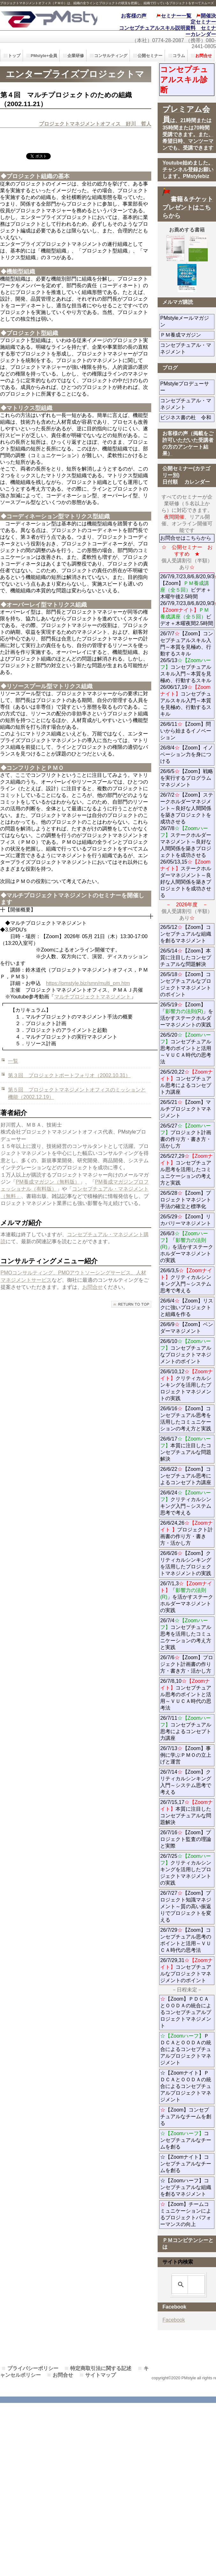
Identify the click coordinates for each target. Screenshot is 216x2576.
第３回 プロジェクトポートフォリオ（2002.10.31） (69, 1075)
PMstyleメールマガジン (185, 321)
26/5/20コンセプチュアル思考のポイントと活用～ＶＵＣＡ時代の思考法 (185, 1048)
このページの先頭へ (131, 1304)
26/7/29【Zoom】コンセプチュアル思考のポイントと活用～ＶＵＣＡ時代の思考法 (185, 1940)
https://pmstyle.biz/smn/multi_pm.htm (88, 983)
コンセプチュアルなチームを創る (185, 2140)
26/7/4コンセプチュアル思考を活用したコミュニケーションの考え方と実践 (185, 1634)
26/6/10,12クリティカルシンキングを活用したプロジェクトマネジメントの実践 (186, 1385)
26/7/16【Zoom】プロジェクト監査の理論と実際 (185, 1839)
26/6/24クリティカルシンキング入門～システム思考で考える (185, 1502)
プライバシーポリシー (32, 2368)
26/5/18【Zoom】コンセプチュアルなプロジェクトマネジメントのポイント (185, 984)
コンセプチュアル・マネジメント (187, 348)
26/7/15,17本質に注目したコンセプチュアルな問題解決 (186, 1812)
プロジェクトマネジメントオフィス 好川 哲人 (95, 124)
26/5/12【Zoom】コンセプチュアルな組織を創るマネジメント (185, 933)
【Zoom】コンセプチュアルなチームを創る (185, 2116)
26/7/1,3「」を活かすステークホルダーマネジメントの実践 (186, 1597)
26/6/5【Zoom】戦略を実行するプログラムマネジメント (186, 778)
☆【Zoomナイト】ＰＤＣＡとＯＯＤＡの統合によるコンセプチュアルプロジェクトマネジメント (185, 2086)
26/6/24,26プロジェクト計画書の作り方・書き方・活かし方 (186, 1533)
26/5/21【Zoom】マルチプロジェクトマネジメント (185, 1108)
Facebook (173, 2320)
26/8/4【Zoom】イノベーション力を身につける (186, 754)
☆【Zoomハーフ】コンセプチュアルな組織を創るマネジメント (185, 2187)
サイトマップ (100, 2375)
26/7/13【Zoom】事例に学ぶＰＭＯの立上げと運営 (185, 1755)
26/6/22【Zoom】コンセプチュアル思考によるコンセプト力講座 (185, 1475)
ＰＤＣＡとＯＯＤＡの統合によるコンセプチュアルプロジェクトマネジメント (185, 2049)
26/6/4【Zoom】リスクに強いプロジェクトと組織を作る (187, 1307)
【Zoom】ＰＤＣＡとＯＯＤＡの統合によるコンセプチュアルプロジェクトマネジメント (185, 2012)
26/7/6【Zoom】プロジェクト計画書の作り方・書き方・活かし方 (186, 1664)
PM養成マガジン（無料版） (48, 1182)
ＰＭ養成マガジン (187, 335)
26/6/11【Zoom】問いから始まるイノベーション (185, 730)
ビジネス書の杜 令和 (187, 417)
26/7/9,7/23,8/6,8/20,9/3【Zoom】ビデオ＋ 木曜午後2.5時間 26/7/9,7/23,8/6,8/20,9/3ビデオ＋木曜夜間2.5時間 (187, 600)
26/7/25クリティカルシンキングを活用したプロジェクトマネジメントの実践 (185, 1869)
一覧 (13, 1061)
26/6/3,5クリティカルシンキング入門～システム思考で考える (186, 1280)
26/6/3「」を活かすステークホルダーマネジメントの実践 (186, 1247)
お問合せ (92, 1287)
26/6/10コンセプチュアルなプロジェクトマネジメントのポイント (185, 1351)
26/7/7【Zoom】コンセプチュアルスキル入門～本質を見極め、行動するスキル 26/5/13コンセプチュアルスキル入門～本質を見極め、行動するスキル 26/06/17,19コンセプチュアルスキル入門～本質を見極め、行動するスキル (186, 674)
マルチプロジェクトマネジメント (92, 996)
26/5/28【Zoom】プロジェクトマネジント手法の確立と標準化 (185, 1199)
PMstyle (48, 18)
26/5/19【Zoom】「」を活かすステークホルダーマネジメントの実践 (186, 1014)
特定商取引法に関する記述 (100, 2368)
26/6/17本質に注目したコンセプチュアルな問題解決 (185, 1449)
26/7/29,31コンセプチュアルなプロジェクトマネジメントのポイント (186, 1970)
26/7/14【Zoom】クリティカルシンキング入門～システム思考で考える (185, 1782)
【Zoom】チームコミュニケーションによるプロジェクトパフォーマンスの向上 (185, 2214)
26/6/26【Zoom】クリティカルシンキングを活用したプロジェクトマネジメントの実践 (185, 1563)
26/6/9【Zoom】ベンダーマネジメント (187, 1328)
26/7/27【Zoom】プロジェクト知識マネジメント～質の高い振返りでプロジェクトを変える (185, 1906)
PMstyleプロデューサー (185, 387)
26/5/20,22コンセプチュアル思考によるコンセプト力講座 (186, 1082)
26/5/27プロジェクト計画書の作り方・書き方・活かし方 (185, 1136)
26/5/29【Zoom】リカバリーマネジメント (187, 1220)
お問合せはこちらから (185, 538)
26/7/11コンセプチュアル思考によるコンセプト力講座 (185, 1728)
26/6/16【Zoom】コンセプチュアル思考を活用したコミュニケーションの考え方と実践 (185, 1418)
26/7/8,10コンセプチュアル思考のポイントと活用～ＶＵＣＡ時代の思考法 (185, 1694)
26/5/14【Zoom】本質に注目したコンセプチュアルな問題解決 (185, 957)
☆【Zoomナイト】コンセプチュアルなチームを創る (185, 2163)
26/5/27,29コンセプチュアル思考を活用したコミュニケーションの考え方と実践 (186, 1169)
